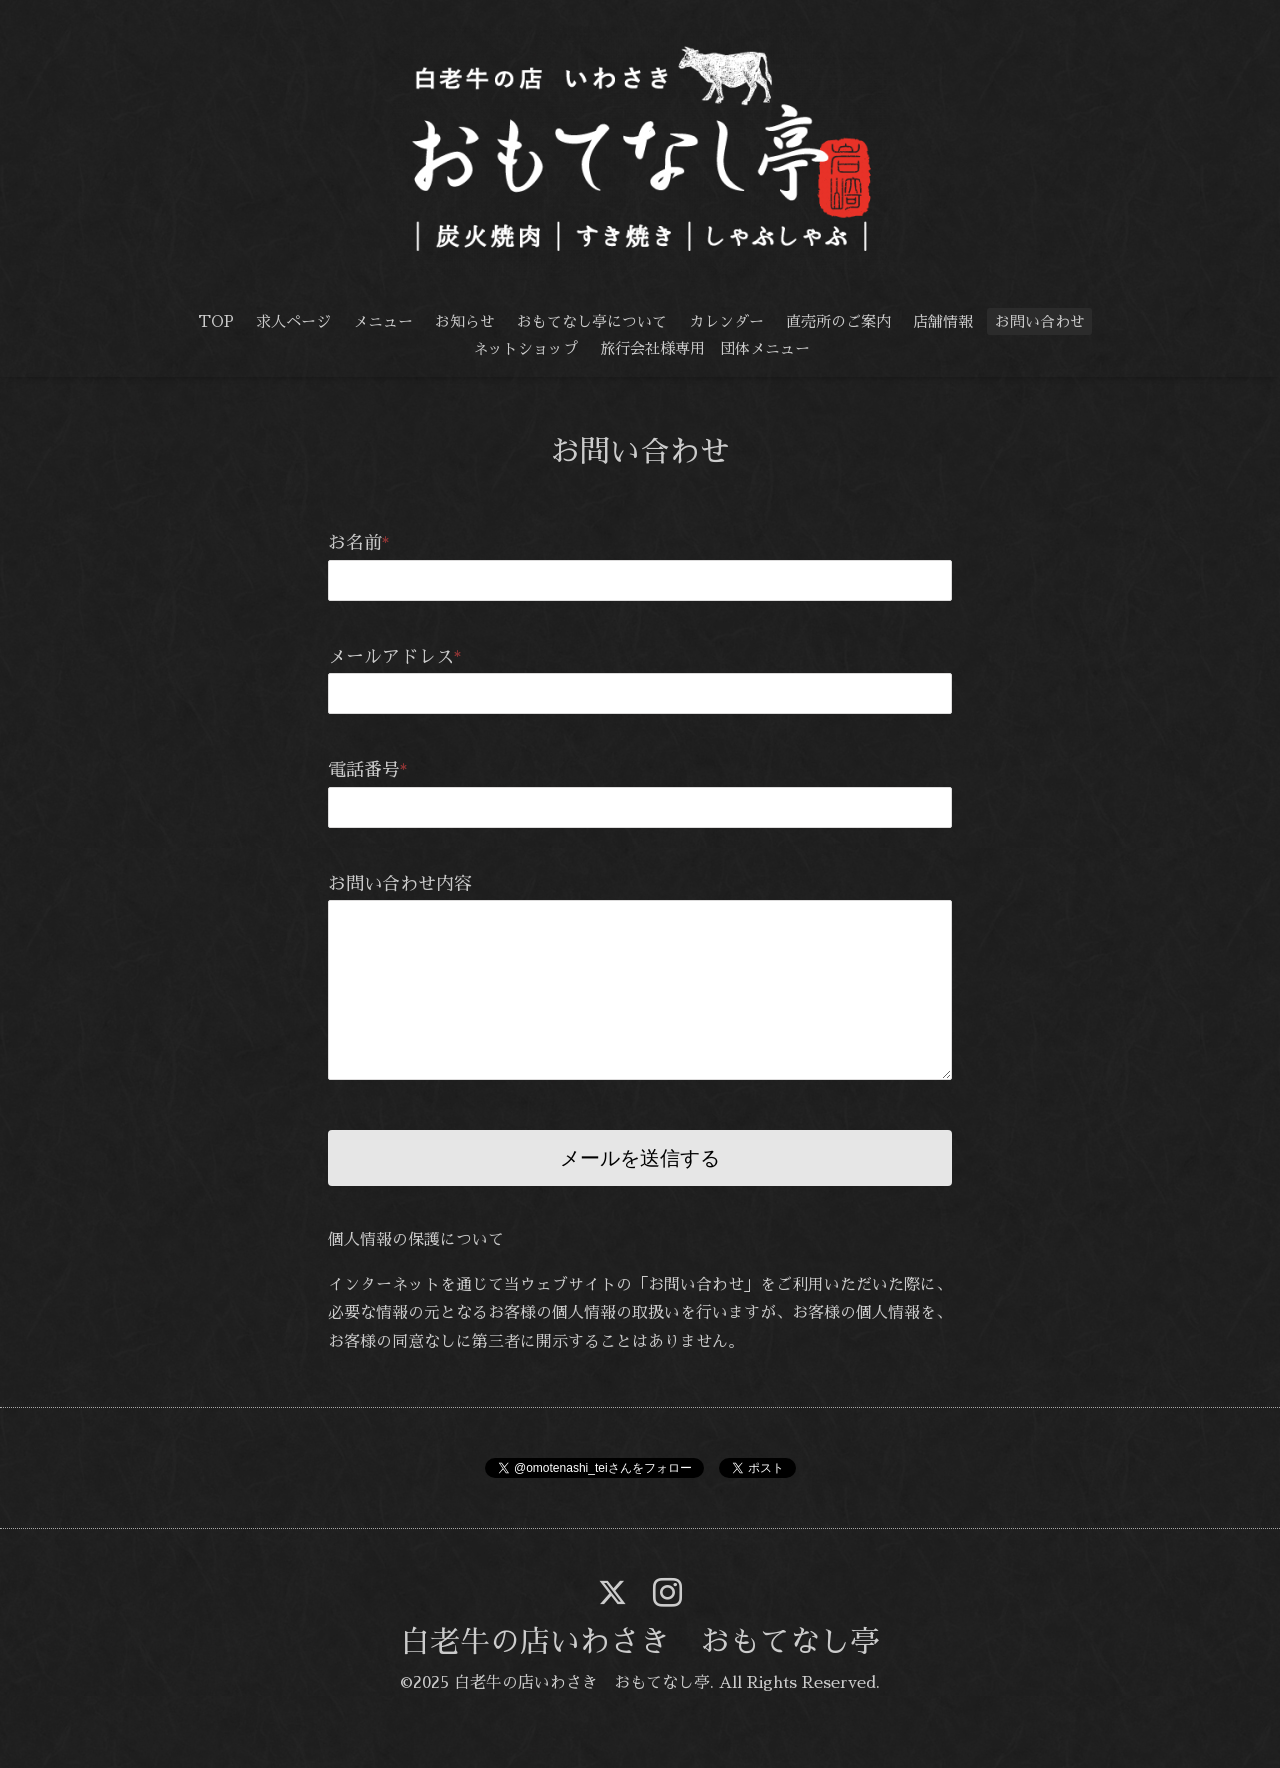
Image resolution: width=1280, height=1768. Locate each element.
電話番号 (368, 770)
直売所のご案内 (838, 321)
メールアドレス (395, 657)
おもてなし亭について (592, 321)
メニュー (383, 321)
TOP (216, 321)
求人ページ (293, 321)
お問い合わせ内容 (400, 884)
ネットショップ (525, 348)
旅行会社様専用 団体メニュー (705, 348)
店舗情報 (943, 321)
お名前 (359, 543)
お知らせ (465, 321)
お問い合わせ (1040, 321)
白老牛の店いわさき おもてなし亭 (640, 1642)
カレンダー (726, 321)
